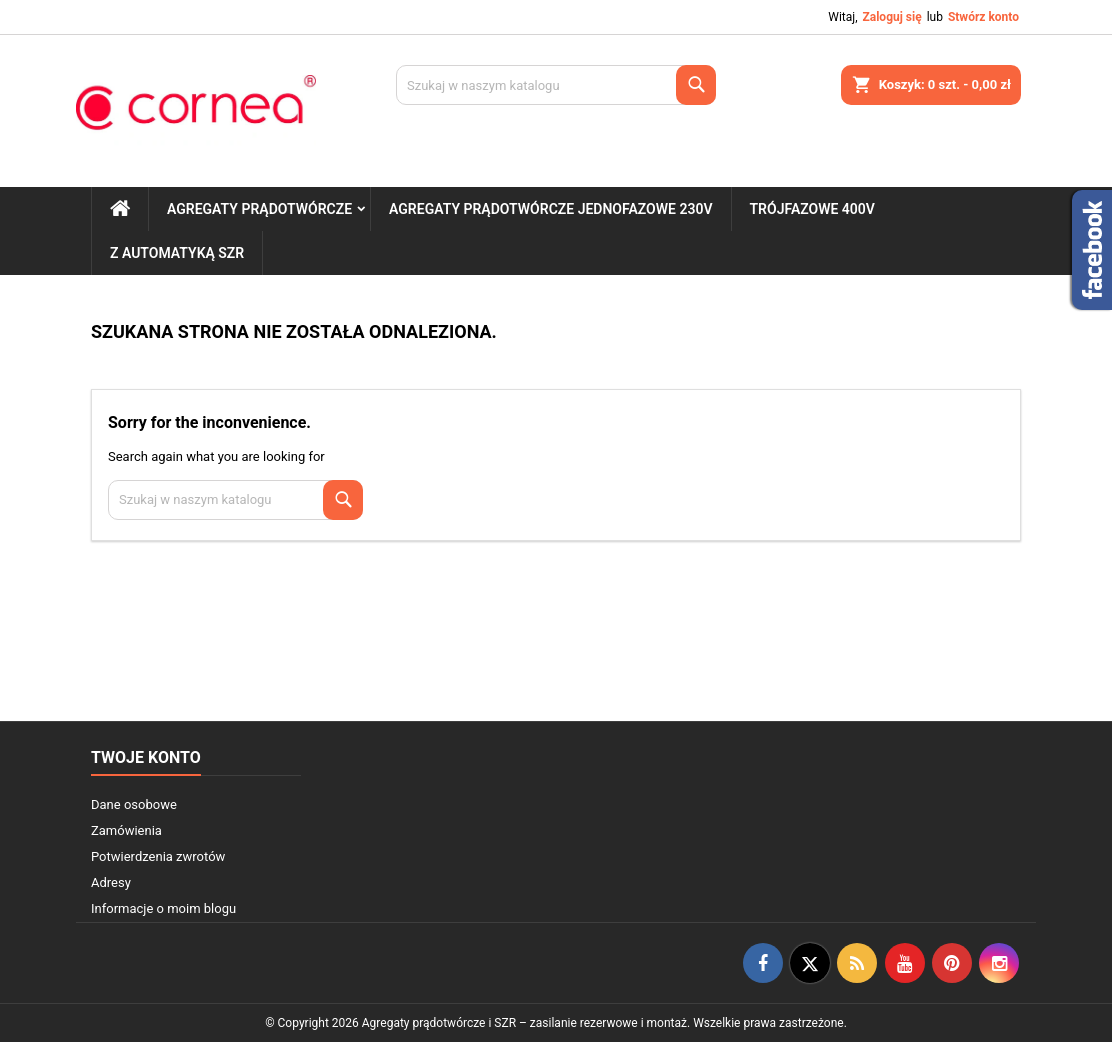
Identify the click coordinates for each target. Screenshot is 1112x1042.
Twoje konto (146, 757)
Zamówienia (126, 830)
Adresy (111, 882)
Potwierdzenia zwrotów (158, 856)
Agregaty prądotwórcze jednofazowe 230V (550, 209)
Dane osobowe (134, 804)
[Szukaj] (556, 85)
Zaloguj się (891, 17)
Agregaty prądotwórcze (259, 209)
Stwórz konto (983, 17)
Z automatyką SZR (177, 253)
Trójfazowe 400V (812, 209)
